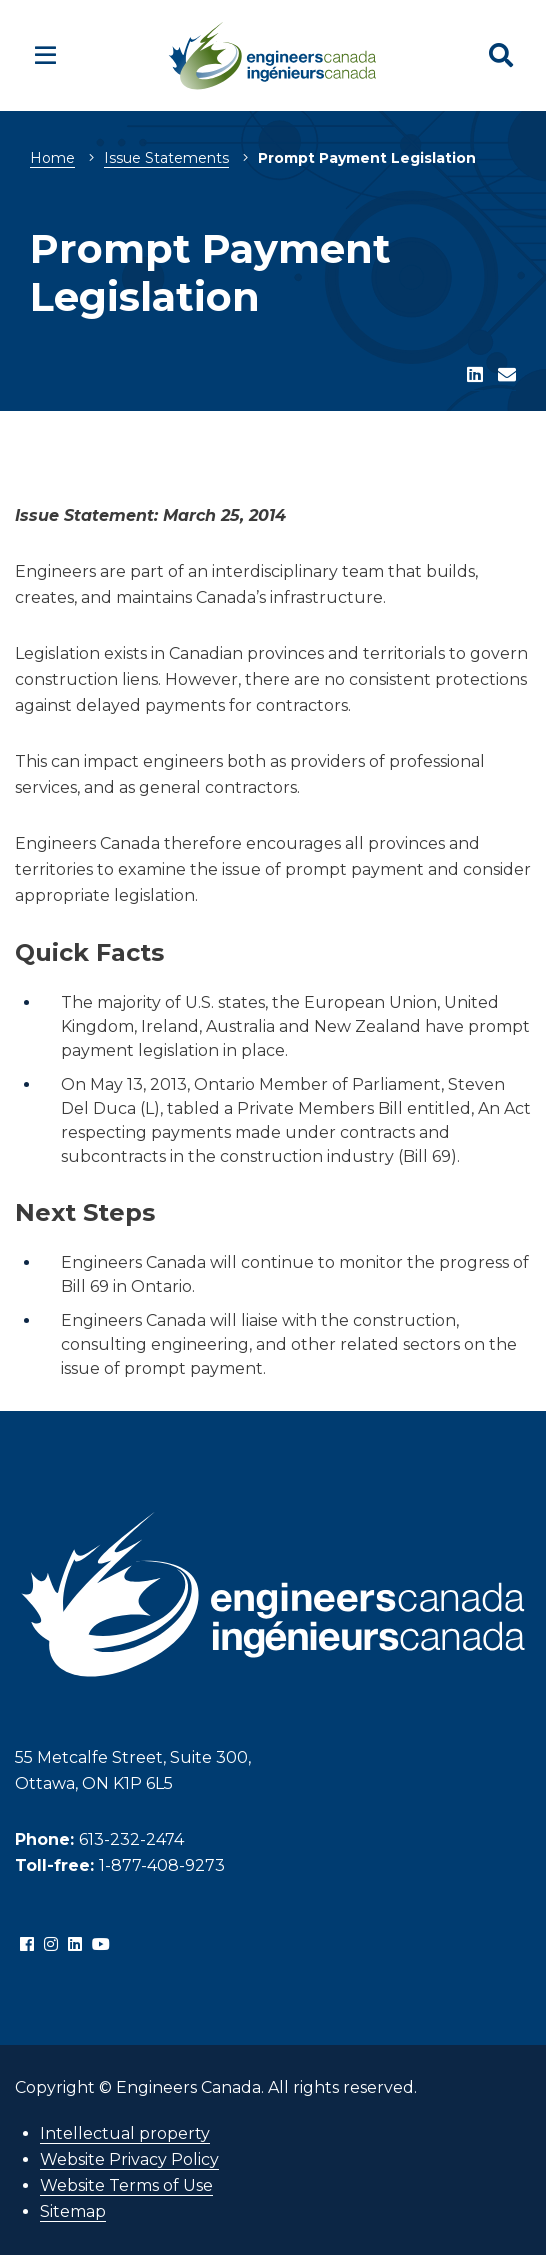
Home (52, 158)
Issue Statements (166, 158)
